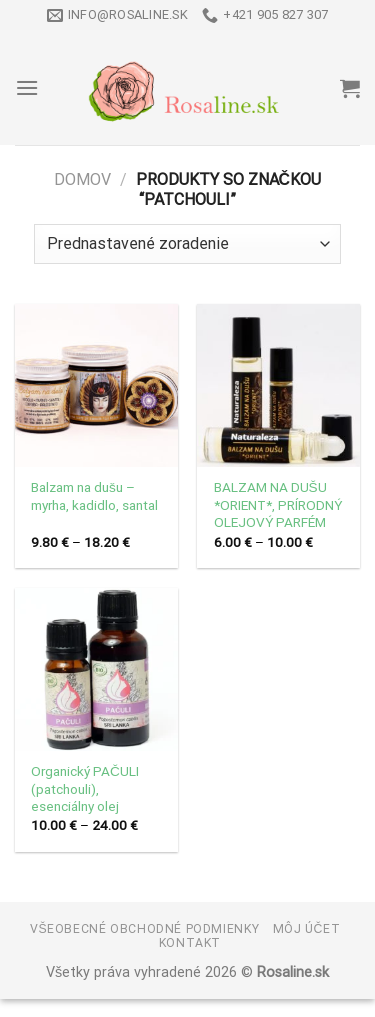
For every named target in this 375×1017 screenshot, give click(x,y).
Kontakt (190, 943)
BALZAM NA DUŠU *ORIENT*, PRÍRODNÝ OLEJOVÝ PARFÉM (278, 504)
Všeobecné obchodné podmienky (144, 929)
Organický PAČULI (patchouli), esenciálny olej (85, 788)
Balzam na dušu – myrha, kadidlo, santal (94, 496)
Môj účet (307, 929)
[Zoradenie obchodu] (187, 244)
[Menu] (27, 87)
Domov (82, 179)
